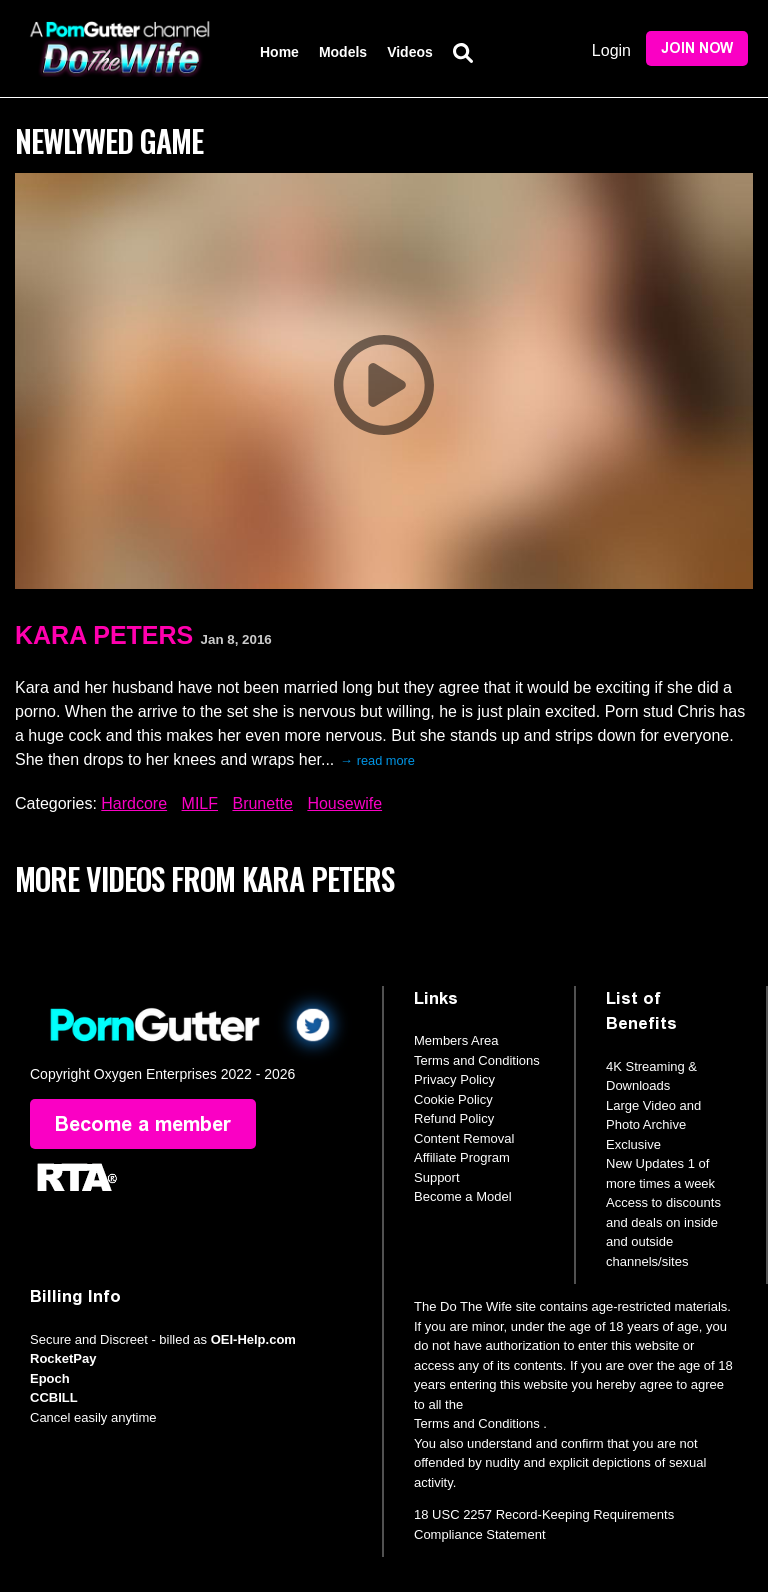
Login (611, 50)
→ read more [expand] (377, 760)
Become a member (143, 1124)
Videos (410, 52)
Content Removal (464, 1138)
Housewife (344, 803)
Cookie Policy (453, 1099)
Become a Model (463, 1196)
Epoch (50, 1378)
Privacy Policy (454, 1079)
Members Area (456, 1040)
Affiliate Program (462, 1157)
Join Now (697, 48)
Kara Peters (104, 635)
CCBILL (54, 1397)
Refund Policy (454, 1118)
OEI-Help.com (253, 1339)
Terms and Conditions (477, 1060)
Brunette (262, 803)
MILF (200, 803)
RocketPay (63, 1358)
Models (343, 52)
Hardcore (134, 803)
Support (437, 1177)
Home (279, 52)
